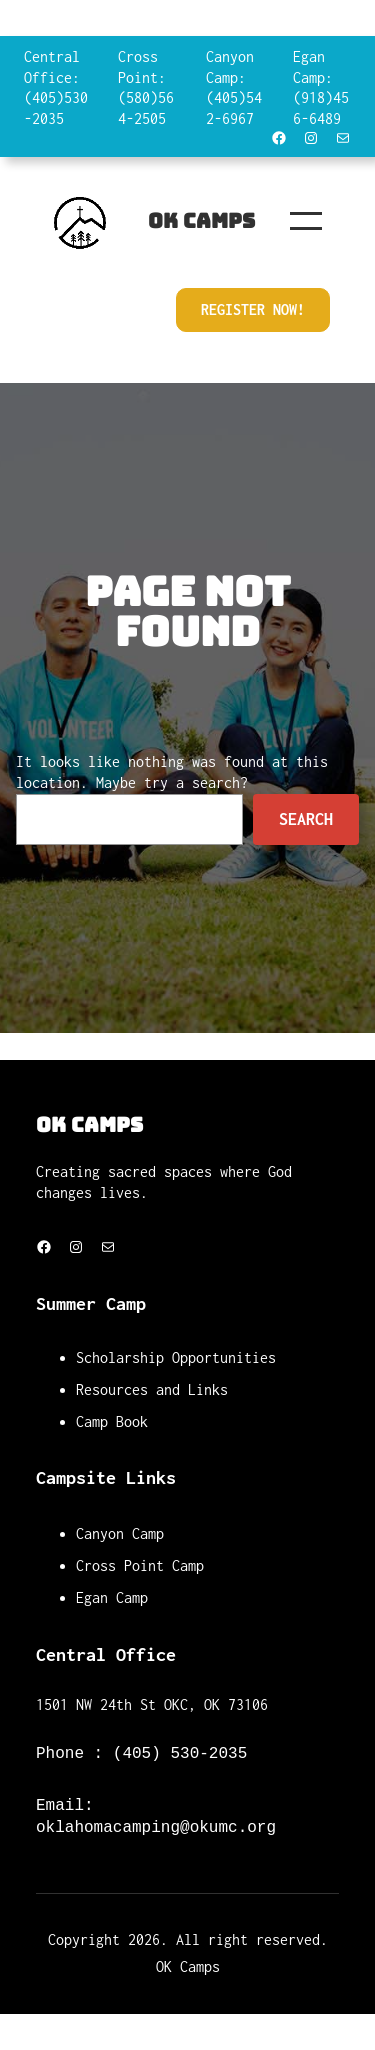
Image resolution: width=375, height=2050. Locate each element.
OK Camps (201, 220)
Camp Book (112, 1421)
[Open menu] (306, 221)
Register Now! (253, 309)
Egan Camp (112, 1597)
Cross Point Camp (140, 1565)
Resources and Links (152, 1389)
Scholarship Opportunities (176, 1357)
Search (306, 819)
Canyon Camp (120, 1533)
